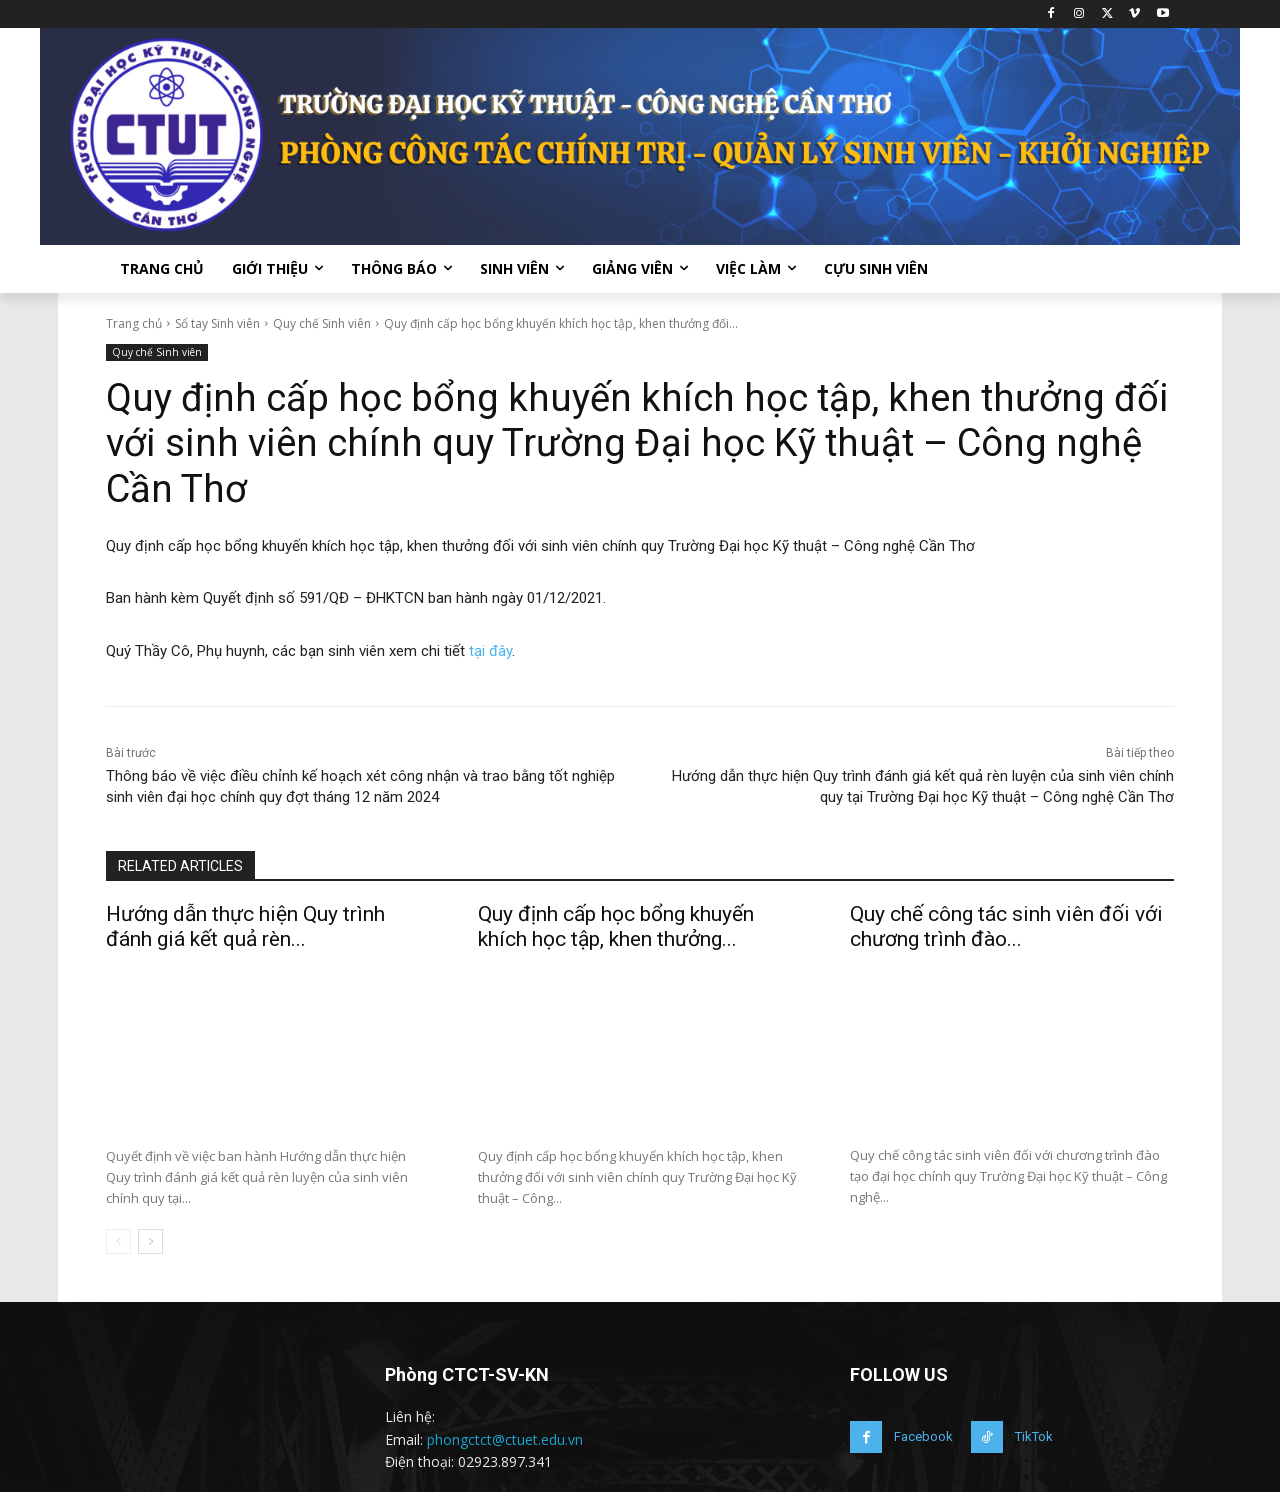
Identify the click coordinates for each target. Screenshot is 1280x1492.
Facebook (923, 1435)
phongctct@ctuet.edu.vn (505, 1438)
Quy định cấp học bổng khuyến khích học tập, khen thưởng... (616, 926)
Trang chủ (134, 323)
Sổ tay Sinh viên (217, 323)
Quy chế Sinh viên (322, 323)
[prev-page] (118, 1240)
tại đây (490, 651)
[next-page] (150, 1240)
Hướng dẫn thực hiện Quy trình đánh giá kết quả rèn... (245, 926)
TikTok (1034, 1435)
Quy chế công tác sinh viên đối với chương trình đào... (1006, 926)
